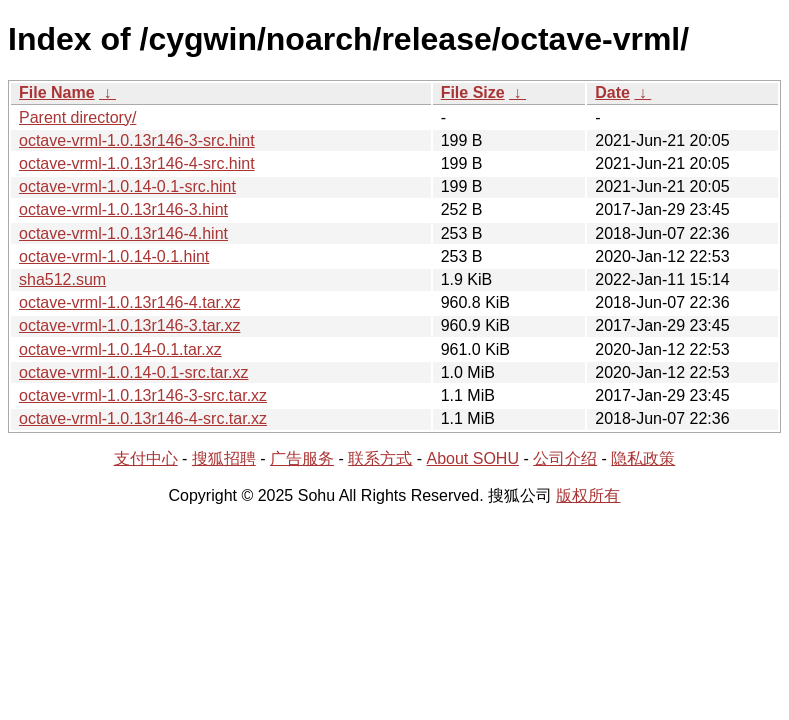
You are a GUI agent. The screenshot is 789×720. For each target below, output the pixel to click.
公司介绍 (565, 458)
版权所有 (588, 495)
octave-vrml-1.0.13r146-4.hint (123, 233)
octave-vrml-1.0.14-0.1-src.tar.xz (133, 372)
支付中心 (146, 458)
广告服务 (302, 458)
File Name (57, 92)
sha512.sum (62, 279)
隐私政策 (643, 458)
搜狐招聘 (224, 458)
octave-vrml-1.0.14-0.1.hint (114, 256)
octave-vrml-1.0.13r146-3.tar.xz (129, 325)
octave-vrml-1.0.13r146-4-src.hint (137, 163)
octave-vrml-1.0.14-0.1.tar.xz (120, 349)
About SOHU (472, 458)
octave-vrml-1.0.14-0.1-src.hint (127, 186)
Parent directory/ (77, 117)
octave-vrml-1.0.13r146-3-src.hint (137, 140)
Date (612, 92)
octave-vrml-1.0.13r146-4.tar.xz (129, 302)
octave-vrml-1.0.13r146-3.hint (123, 209)
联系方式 (380, 458)
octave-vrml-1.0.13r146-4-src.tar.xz (143, 418)
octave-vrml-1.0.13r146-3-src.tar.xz (143, 395)
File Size (473, 92)
